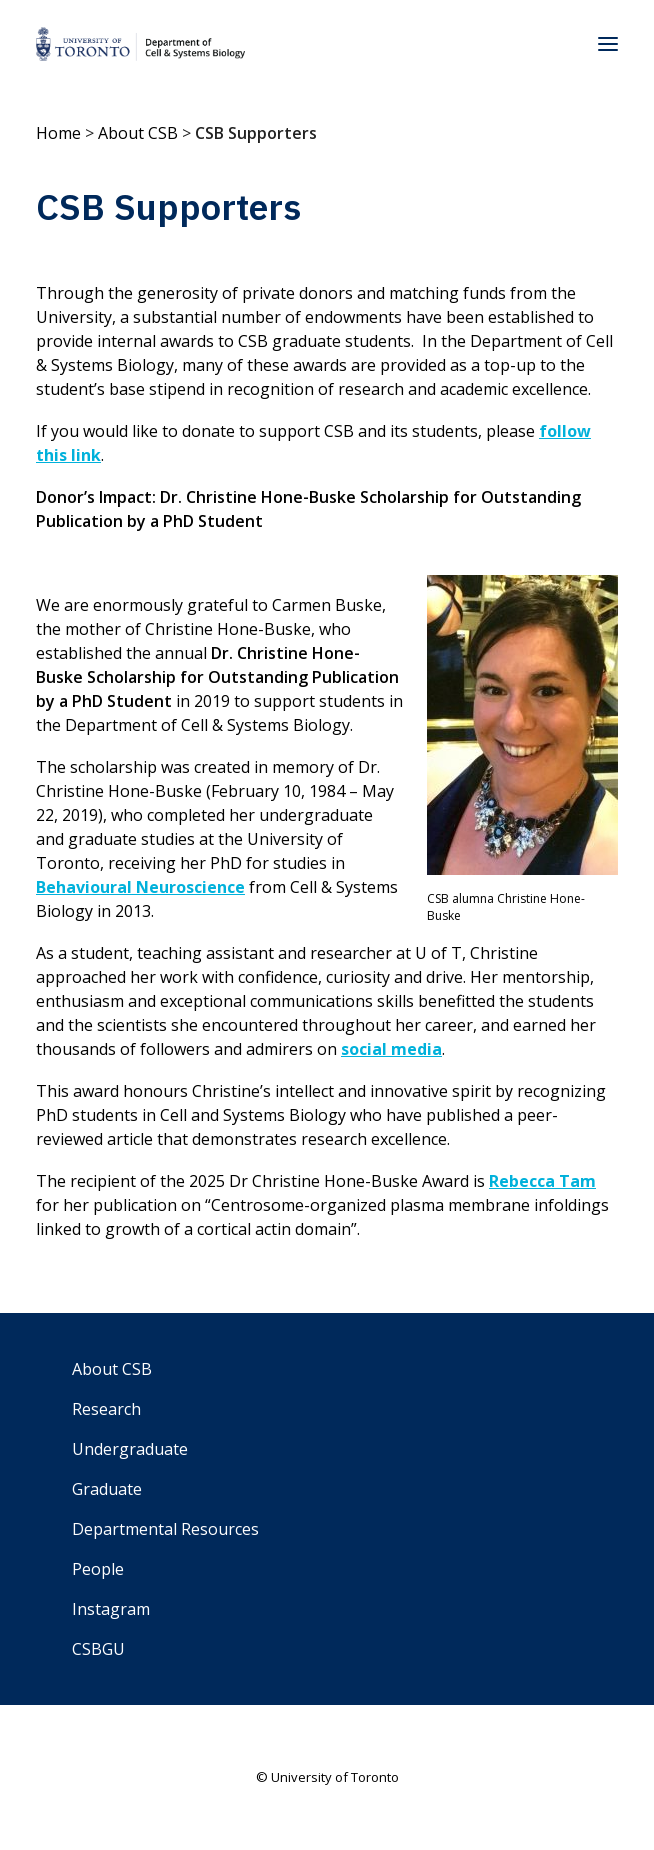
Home (58, 133)
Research (106, 1409)
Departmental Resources (165, 1529)
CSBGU (98, 1649)
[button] (608, 44)
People (98, 1569)
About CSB (138, 133)
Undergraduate (130, 1449)
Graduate (107, 1489)
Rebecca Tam (542, 1181)
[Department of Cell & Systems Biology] (140, 44)
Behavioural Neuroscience (140, 887)
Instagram (111, 1609)
